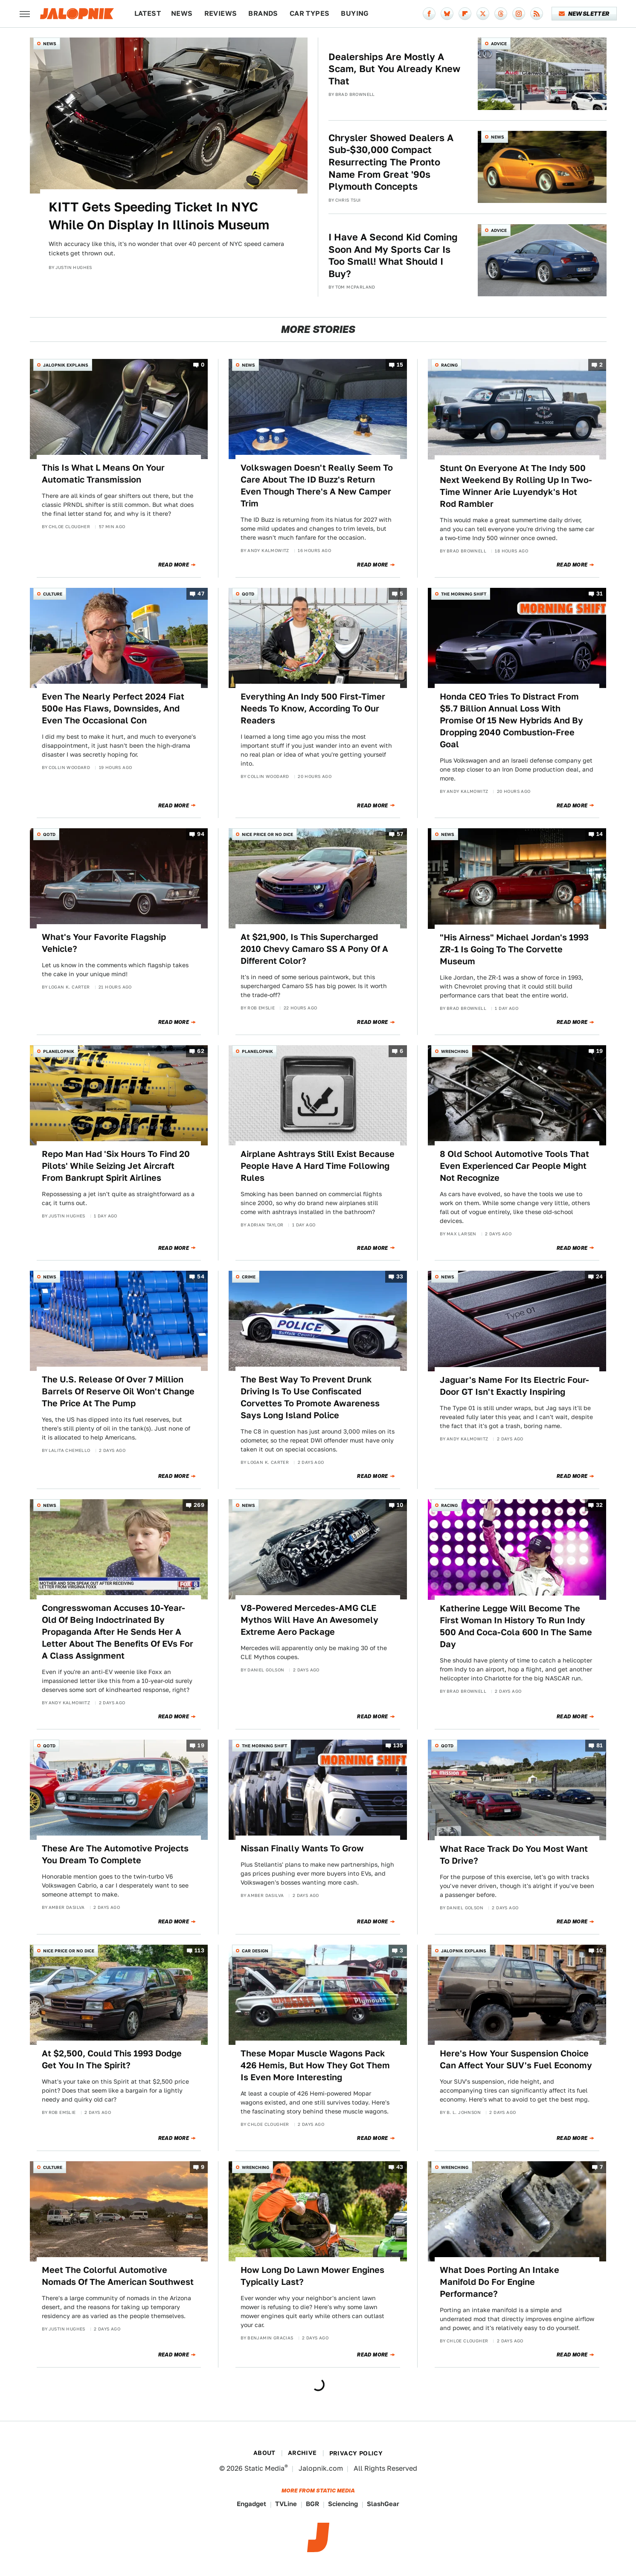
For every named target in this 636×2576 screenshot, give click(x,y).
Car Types (310, 13)
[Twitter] (482, 13)
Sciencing (343, 2503)
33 (400, 1277)
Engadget (251, 2503)
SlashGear (383, 2503)
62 (200, 1051)
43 (400, 2167)
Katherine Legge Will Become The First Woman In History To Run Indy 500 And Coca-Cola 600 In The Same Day (516, 1626)
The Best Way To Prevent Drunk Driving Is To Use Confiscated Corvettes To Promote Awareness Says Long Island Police (310, 1397)
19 (599, 1051)
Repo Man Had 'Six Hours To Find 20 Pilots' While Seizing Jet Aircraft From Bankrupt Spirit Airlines (116, 1166)
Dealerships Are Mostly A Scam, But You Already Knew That (394, 69)
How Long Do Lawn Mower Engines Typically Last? (312, 2276)
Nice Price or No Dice (267, 834)
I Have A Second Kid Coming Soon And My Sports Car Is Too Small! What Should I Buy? (393, 255)
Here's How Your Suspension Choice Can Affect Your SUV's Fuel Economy (516, 2059)
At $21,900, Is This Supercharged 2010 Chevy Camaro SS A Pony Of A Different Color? (314, 949)
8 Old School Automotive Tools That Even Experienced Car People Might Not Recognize (514, 1166)
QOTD (248, 593)
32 (599, 1505)
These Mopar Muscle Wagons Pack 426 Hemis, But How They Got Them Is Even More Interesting (315, 2065)
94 (200, 834)
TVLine (286, 2503)
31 (599, 593)
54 (200, 1277)
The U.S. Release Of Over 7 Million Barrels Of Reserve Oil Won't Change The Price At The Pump (118, 1391)
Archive (302, 2452)
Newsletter (584, 13)
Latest (147, 13)
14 (599, 834)
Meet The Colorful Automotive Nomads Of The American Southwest (118, 2276)
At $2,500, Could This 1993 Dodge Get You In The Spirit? (112, 2059)
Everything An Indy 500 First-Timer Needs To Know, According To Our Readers (313, 708)
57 (400, 834)
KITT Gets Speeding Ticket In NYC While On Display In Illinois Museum (159, 215)
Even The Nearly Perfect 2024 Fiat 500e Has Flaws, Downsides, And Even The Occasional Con (113, 708)
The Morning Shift (463, 593)
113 (199, 1950)
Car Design (255, 1950)
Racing (449, 364)
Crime (249, 1276)
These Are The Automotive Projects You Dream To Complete (115, 1854)
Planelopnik (58, 1051)
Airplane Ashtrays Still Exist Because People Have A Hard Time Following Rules (318, 1166)
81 (599, 1746)
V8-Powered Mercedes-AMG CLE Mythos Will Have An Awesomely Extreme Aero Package (309, 1620)
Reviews (220, 13)
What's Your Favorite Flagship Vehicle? (104, 943)
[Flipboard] (465, 13)
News (182, 13)
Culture (52, 593)
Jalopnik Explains (65, 364)
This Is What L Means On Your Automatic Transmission (103, 474)
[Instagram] (518, 13)
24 (599, 1277)
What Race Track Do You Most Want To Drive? (514, 1855)
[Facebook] (429, 13)
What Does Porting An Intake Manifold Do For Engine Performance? (499, 2282)
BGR (312, 2503)
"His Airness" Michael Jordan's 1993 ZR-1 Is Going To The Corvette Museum (514, 949)
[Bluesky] (447, 13)
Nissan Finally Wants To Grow (302, 1848)
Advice (499, 43)
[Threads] (500, 13)
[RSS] (536, 13)
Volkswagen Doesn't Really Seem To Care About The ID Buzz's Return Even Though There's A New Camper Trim (317, 486)
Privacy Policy (356, 2453)
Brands (263, 13)
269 (199, 1505)
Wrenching (454, 1051)
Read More (173, 565)
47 (200, 593)
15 (400, 365)
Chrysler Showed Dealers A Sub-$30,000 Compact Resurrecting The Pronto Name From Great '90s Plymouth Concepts (390, 162)
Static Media (264, 2468)
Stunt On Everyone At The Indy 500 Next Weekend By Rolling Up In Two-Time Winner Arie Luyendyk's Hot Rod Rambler (516, 486)
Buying (355, 13)
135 (398, 1746)
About (264, 2452)
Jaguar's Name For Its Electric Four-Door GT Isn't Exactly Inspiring (514, 1386)
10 (400, 1505)
